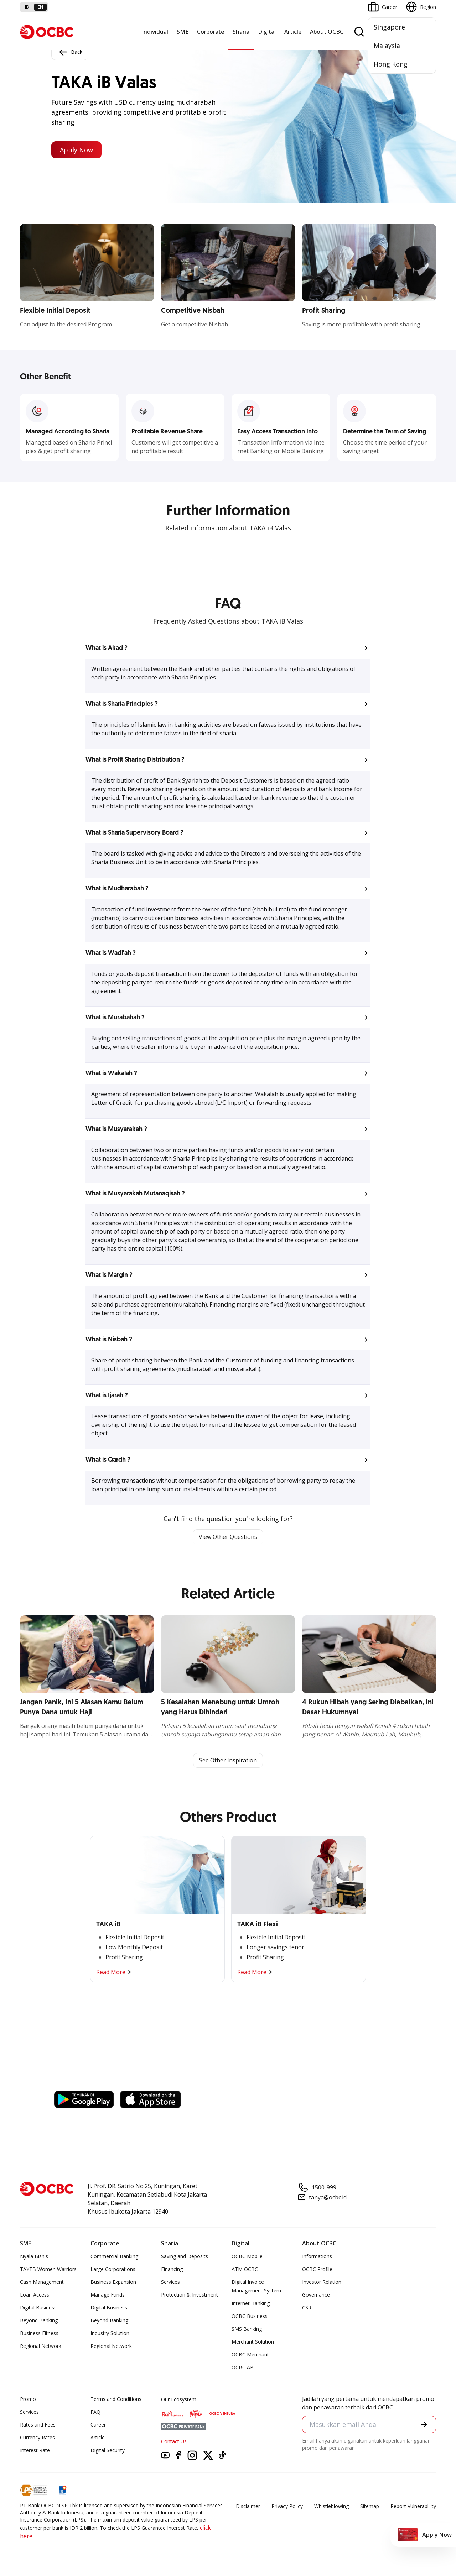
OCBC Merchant (250, 2354)
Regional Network (40, 2346)
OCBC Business (250, 2316)
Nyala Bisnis (34, 2256)
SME (182, 32)
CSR (306, 2307)
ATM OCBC (245, 2269)
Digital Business (38, 2307)
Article (292, 32)
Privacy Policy (287, 2506)
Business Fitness (39, 2333)
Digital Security (107, 2450)
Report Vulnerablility (413, 2506)
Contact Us (174, 2441)
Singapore (389, 27)
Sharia (241, 32)
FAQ (95, 2411)
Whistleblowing (331, 2506)
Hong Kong (391, 64)
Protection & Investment (189, 2294)
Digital (267, 32)
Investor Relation (321, 2281)
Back (69, 52)
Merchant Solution (253, 2341)
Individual (155, 32)
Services (170, 2281)
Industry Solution (109, 2333)
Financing (172, 2269)
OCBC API (243, 2367)
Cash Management (42, 2281)
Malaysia (387, 45)
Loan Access (34, 2294)
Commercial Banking (114, 2256)
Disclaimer (248, 2506)
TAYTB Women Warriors (48, 2269)
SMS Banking (247, 2328)
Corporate (210, 32)
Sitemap (369, 2506)
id (27, 7)
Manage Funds (107, 2294)
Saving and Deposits (184, 2256)
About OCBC (326, 32)
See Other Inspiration (228, 1760)
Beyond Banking (39, 2320)
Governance (316, 2294)
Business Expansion (113, 2281)
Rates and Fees (38, 2424)
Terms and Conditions (115, 2399)
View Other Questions (228, 1537)
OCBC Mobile (247, 2256)
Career (98, 2424)
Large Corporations (112, 2269)
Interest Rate (35, 2450)
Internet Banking (251, 2303)
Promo (28, 2399)
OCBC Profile (317, 2269)
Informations (317, 2256)
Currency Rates (37, 2437)
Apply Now (76, 150)
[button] (228, 648)
